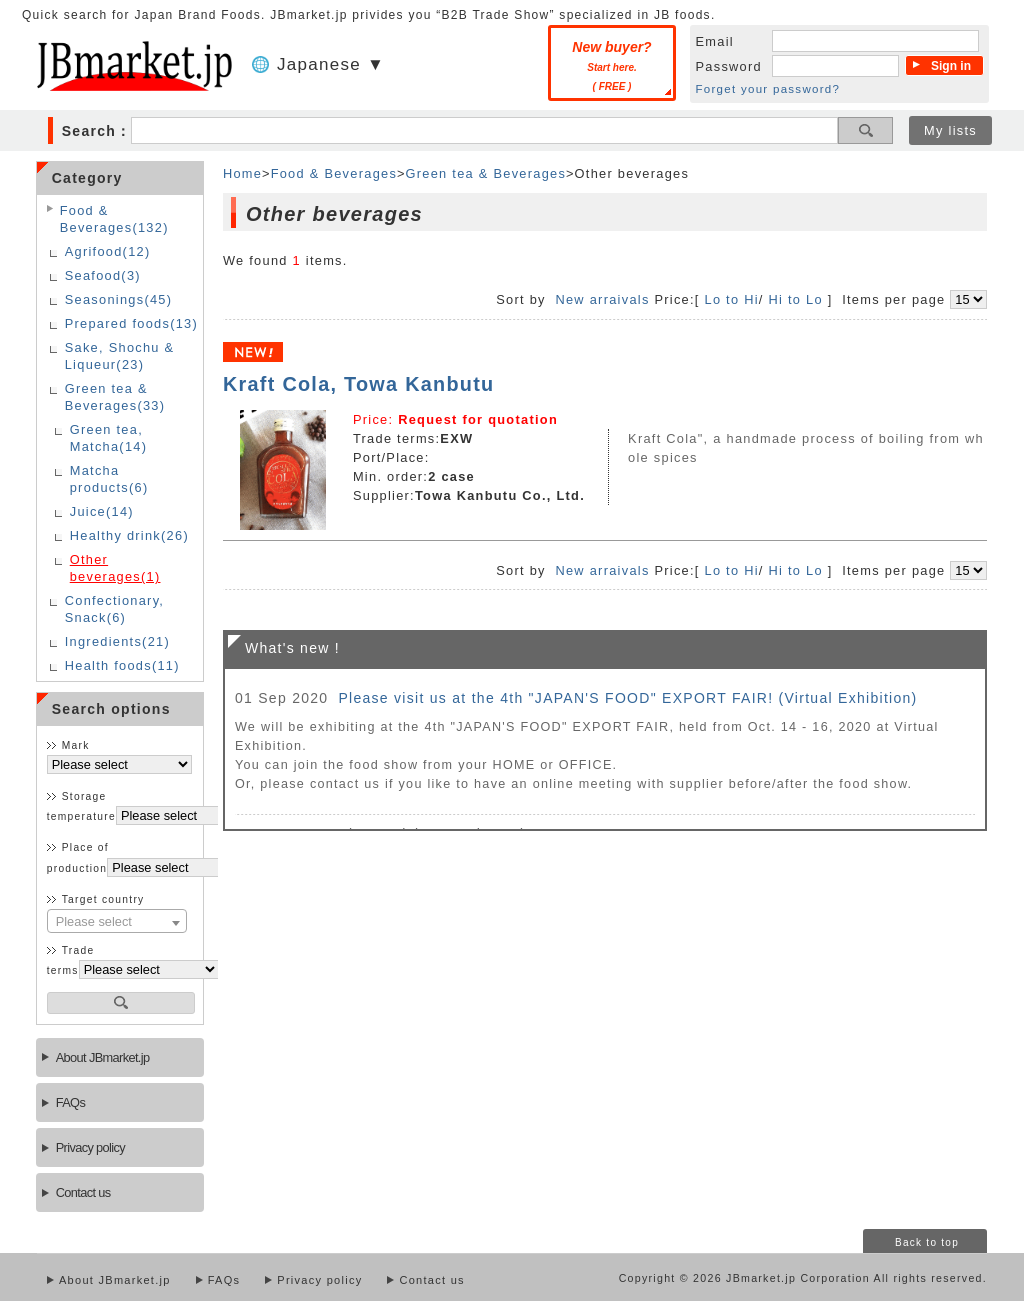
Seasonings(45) (119, 299)
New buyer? (611, 65)
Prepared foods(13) (131, 323)
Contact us (83, 1192)
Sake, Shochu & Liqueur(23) (120, 356)
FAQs (70, 1102)
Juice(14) (102, 511)
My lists (950, 130)
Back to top (927, 1242)
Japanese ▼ (331, 64)
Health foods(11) (122, 665)
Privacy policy (90, 1147)
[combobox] (117, 921)
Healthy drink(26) (129, 535)
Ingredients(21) (117, 641)
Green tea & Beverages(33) (115, 397)
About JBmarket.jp (103, 1057)
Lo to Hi (731, 299)
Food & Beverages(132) (114, 219)
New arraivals (602, 299)
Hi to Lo (796, 299)
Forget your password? (768, 89)
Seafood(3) (103, 275)
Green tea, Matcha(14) (109, 438)
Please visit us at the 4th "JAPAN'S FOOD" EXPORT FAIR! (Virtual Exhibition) (627, 698)
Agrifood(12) (108, 251)
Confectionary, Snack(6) (114, 609)
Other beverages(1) (115, 568)
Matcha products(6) (109, 479)
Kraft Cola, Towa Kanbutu (359, 384)
